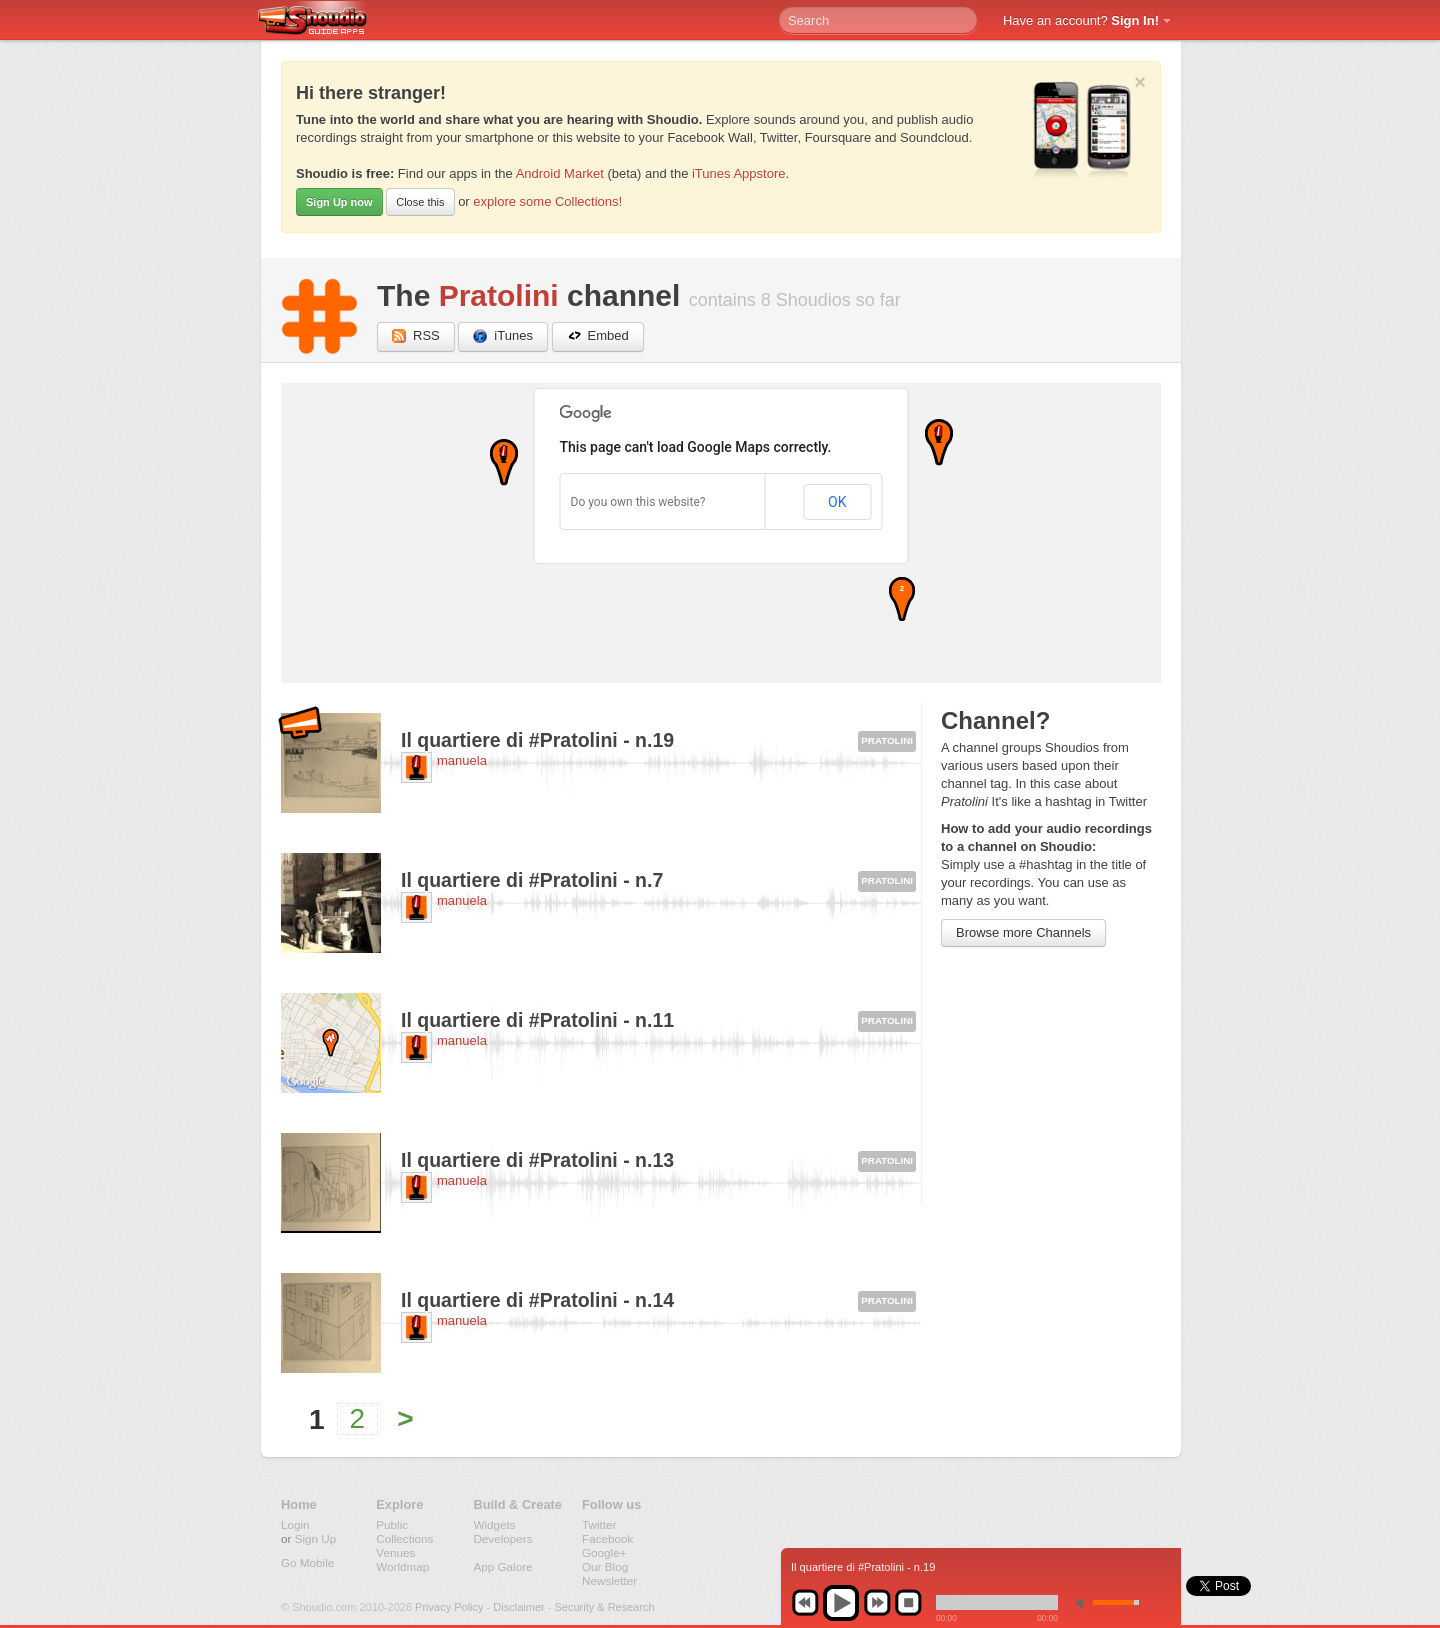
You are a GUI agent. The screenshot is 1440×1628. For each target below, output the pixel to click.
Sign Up (316, 1538)
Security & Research (604, 1607)
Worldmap (402, 1566)
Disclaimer (518, 1607)
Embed (598, 336)
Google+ (604, 1552)
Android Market (560, 173)
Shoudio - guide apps (323, 21)
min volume (1084, 1602)
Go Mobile (307, 1562)
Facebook (607, 1538)
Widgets (494, 1524)
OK (837, 502)
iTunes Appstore (738, 173)
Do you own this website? (638, 502)
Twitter (599, 1524)
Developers (502, 1538)
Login (295, 1524)
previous (805, 1603)
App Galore (502, 1566)
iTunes (503, 336)
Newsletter (609, 1580)
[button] (504, 462)
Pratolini (499, 295)
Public (392, 1524)
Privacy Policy (449, 1607)
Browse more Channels (1023, 932)
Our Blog (605, 1566)
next (877, 1603)
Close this (420, 202)
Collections (404, 1538)
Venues (395, 1552)
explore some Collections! (547, 201)
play (841, 1603)
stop (908, 1603)
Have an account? (1081, 20)
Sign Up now (339, 202)
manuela (462, 760)
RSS (416, 336)
